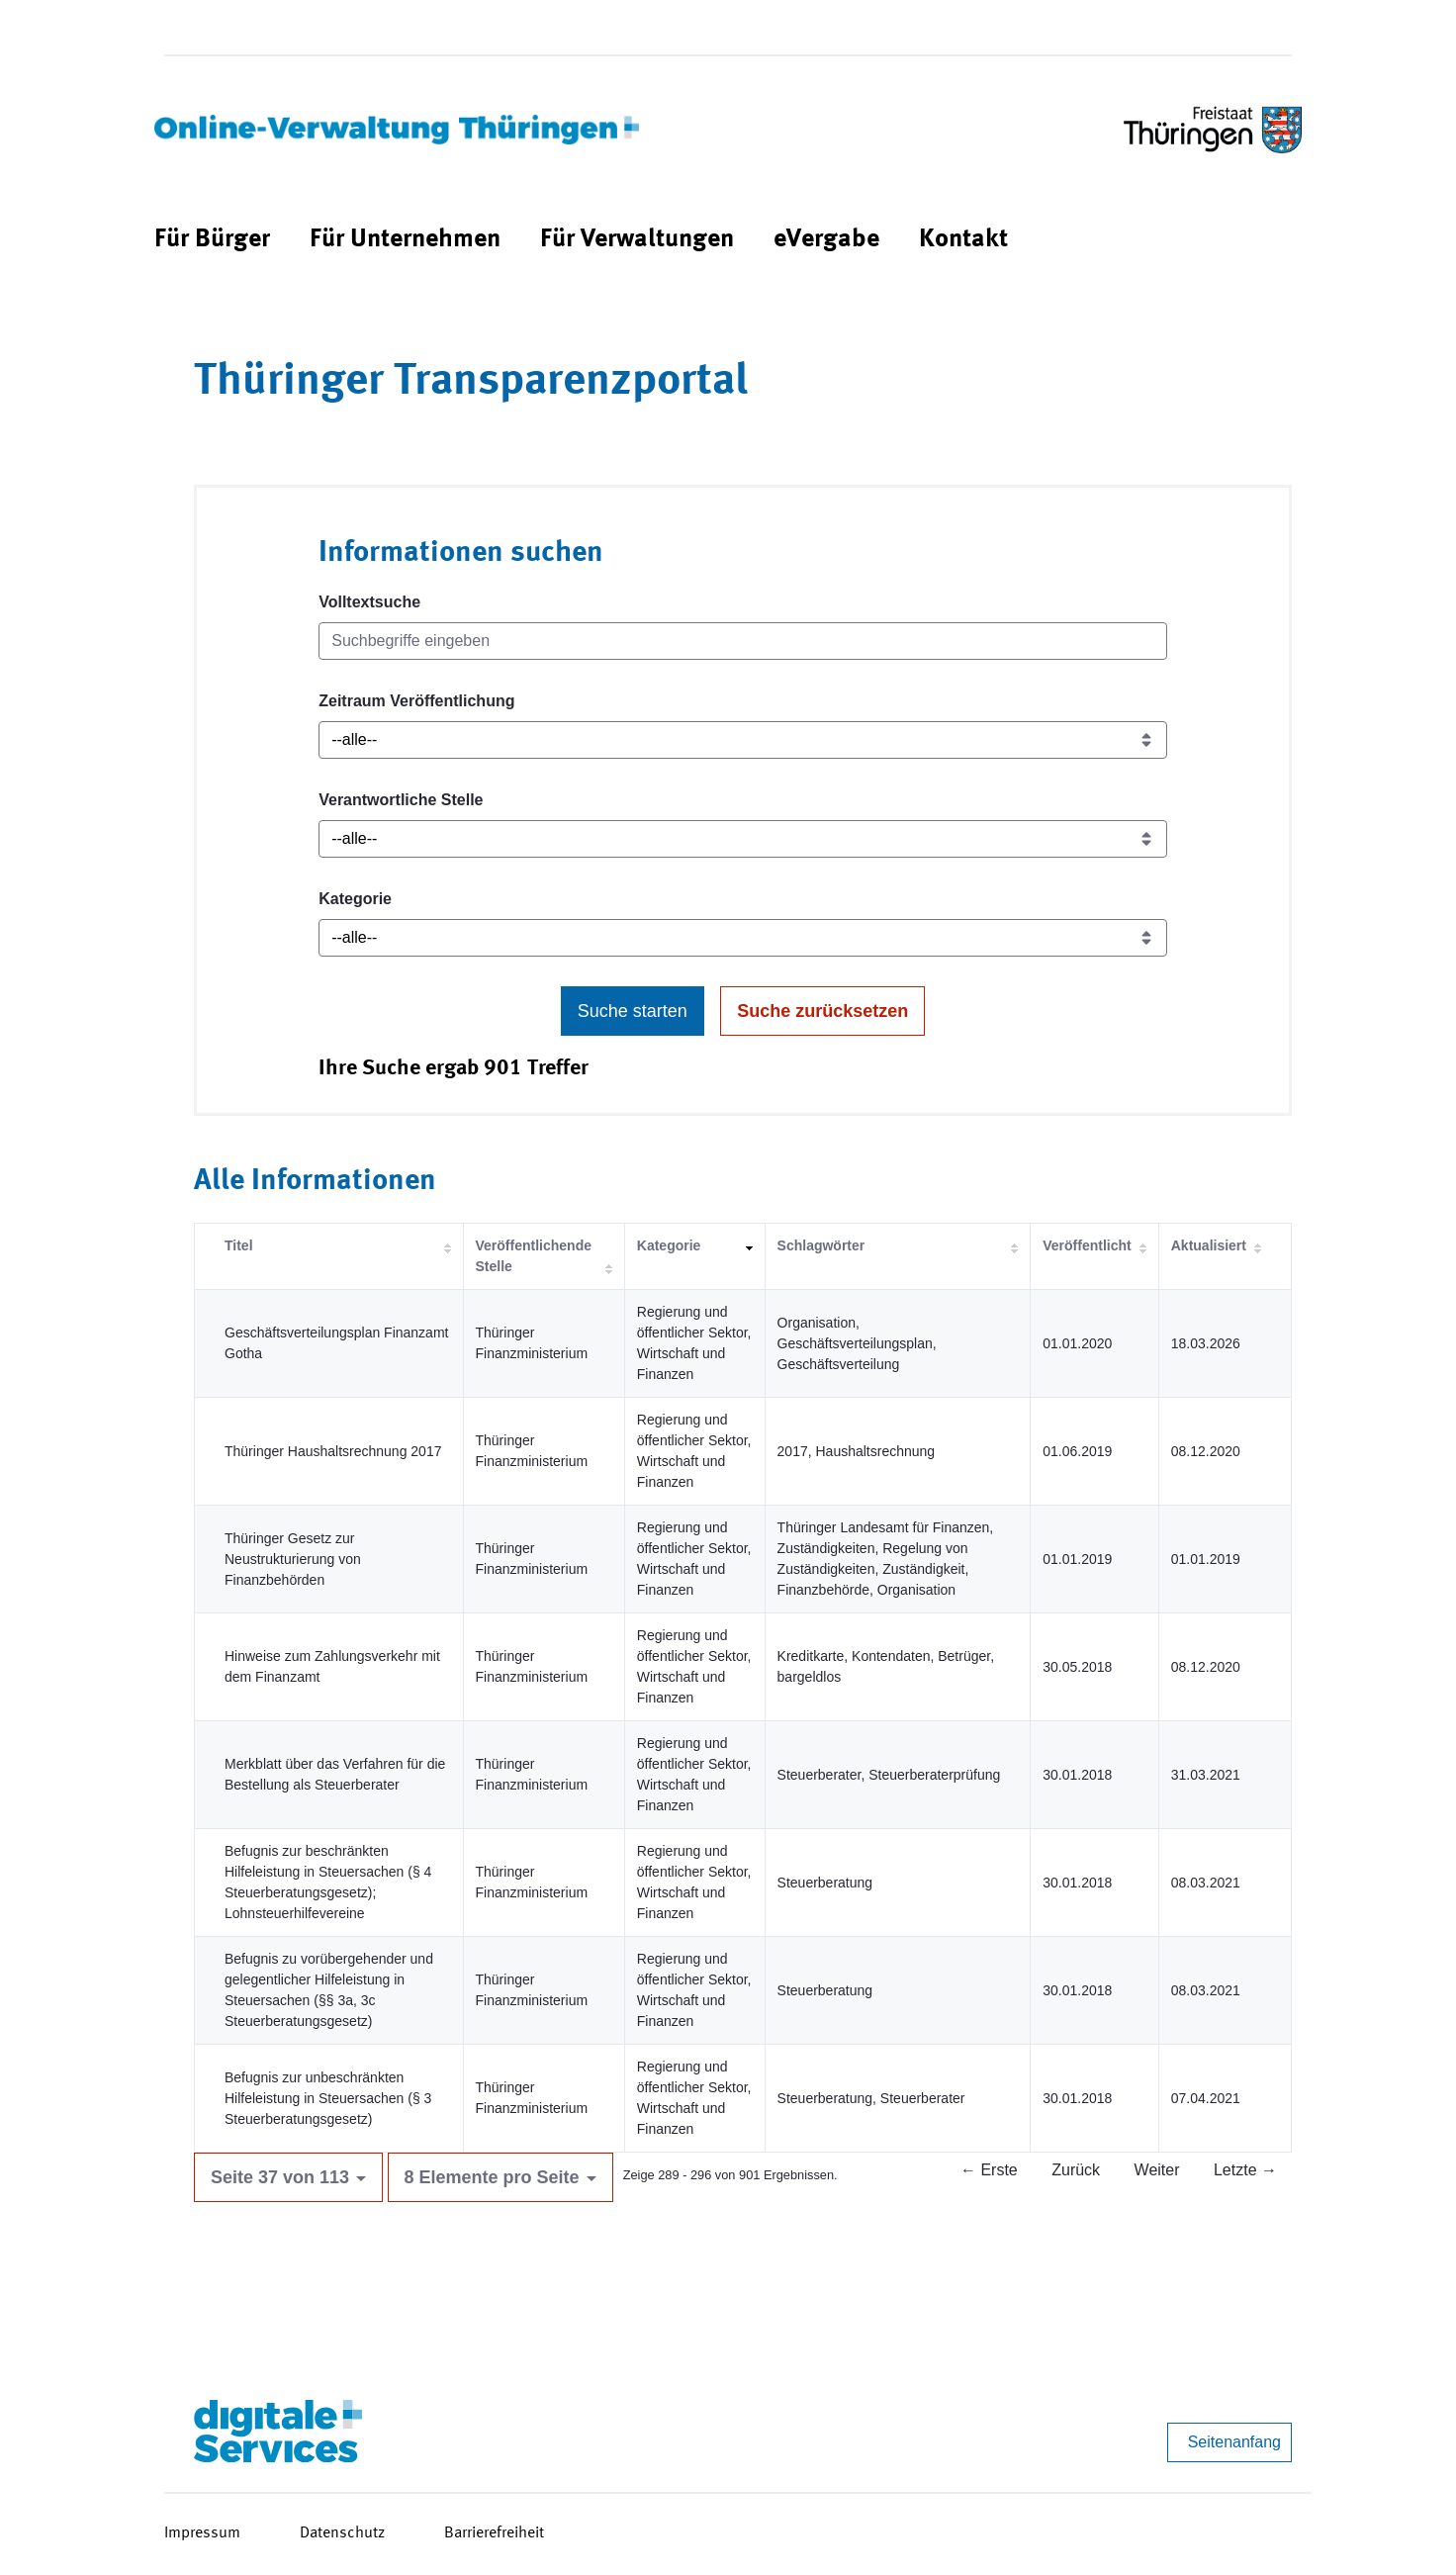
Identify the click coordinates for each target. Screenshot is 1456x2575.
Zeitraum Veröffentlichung (416, 700)
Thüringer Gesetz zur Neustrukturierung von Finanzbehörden (293, 1559)
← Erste (989, 2169)
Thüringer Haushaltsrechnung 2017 (333, 1451)
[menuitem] (212, 240)
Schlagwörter (821, 1245)
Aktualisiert (1208, 1245)
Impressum (202, 2533)
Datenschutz (342, 2533)
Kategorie (355, 898)
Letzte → (1245, 2169)
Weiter (1157, 2169)
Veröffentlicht (1087, 1245)
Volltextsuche (369, 602)
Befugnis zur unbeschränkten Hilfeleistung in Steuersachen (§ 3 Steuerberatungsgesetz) (328, 2098)
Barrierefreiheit (494, 2533)
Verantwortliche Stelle (400, 799)
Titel (239, 1245)
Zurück (1075, 2169)
